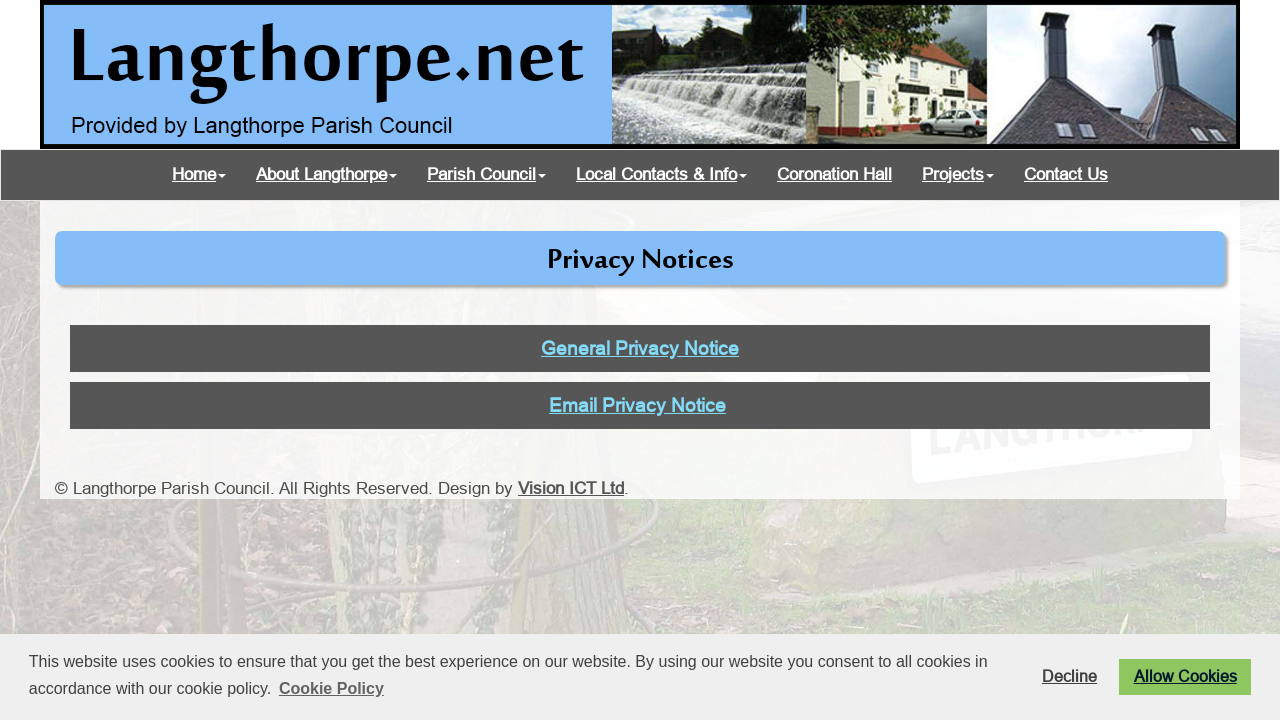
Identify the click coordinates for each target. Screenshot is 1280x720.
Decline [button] (1069, 676)
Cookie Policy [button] (331, 688)
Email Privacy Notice (637, 405)
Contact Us (1066, 174)
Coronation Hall (834, 174)
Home (199, 174)
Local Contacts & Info (661, 174)
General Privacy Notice (640, 348)
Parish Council (486, 174)
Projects (958, 174)
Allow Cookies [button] (1185, 676)
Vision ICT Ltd (571, 488)
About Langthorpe (326, 174)
